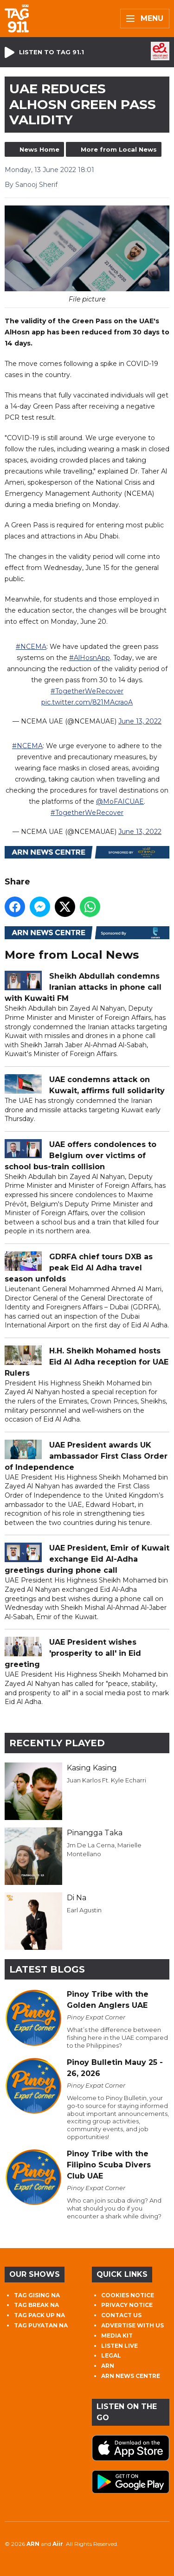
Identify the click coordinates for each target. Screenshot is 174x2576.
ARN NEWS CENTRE (130, 2375)
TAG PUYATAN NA (41, 2325)
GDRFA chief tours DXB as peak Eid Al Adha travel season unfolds (79, 1267)
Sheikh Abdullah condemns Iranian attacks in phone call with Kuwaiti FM (83, 987)
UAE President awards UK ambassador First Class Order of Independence (86, 1456)
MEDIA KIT (117, 2335)
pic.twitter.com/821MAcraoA (87, 702)
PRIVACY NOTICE (127, 2304)
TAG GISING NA (37, 2295)
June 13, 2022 (139, 721)
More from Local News (119, 149)
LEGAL (111, 2355)
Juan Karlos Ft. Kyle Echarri (106, 1780)
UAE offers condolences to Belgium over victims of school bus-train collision (80, 1155)
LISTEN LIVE (119, 2345)
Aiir (57, 2543)
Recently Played (57, 1743)
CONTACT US (121, 2315)
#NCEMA (31, 646)
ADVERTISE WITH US (132, 2325)
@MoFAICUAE (120, 801)
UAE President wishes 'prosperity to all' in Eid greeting (73, 1653)
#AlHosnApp (89, 658)
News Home (39, 149)
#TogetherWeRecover (87, 691)
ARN (107, 2365)
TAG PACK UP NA (39, 2315)
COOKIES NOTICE (127, 2295)
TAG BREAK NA (36, 2304)
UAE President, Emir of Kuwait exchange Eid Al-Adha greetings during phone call (87, 1559)
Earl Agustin (84, 1910)
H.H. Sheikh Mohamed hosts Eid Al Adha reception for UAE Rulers (86, 1362)
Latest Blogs (47, 1969)
